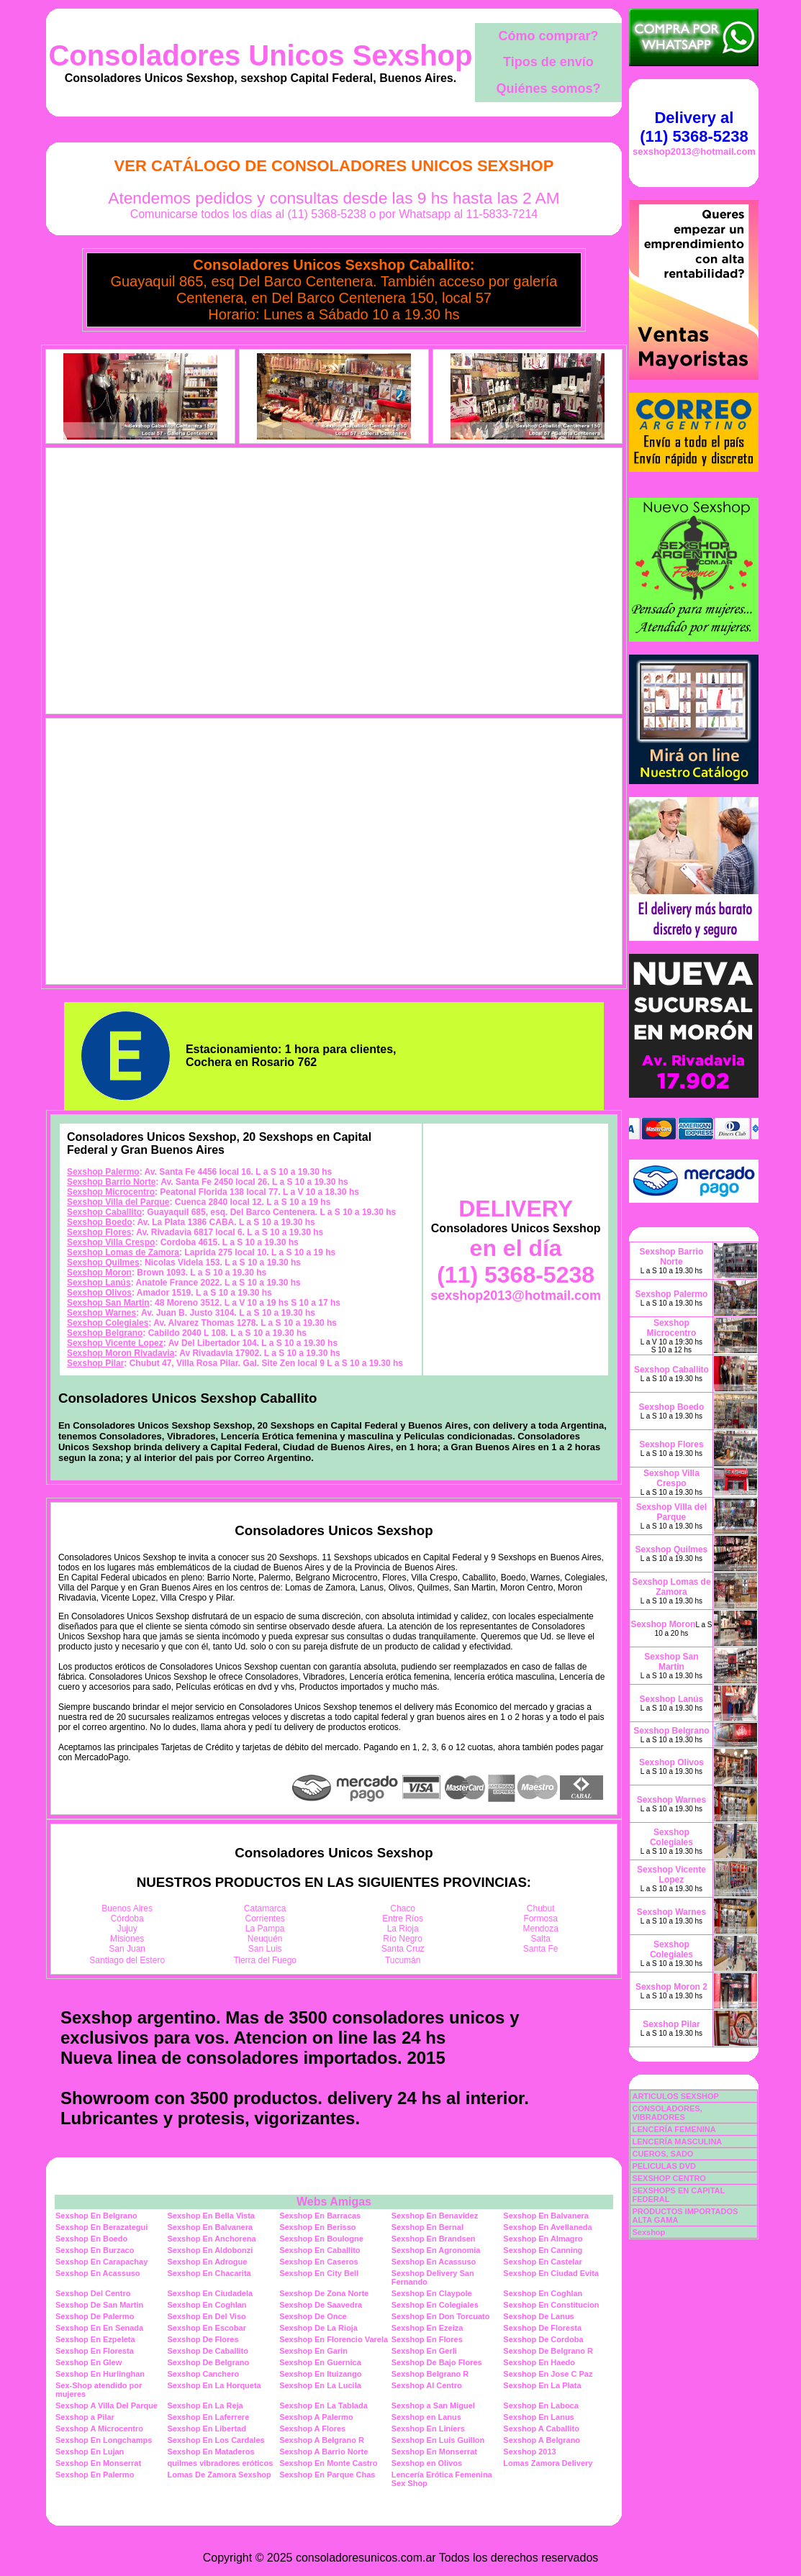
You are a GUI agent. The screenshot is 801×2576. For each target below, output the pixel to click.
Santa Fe (540, 1949)
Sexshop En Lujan (89, 2451)
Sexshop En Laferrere (209, 2417)
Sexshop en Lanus (426, 2417)
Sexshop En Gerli (424, 2351)
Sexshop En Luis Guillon (438, 2440)
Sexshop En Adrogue (208, 2261)
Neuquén (265, 1939)
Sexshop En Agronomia (436, 2250)
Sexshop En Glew (88, 2362)
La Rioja (403, 1929)
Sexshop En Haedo (539, 2362)
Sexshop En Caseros (318, 2261)
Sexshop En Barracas (320, 2215)
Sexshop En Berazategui (101, 2227)
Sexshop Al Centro (427, 2385)
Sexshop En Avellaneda (547, 2227)
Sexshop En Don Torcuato (441, 2316)
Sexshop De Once (313, 2316)
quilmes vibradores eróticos (220, 2463)
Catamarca (265, 1908)
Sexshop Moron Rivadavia (120, 1353)
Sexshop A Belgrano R (321, 2440)
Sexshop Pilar (95, 1363)
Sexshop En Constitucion (551, 2304)
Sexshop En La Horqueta (214, 2385)
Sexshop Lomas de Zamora (123, 1252)
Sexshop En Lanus (538, 2417)
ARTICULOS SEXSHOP (675, 2096)
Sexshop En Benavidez (435, 2215)
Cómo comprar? (548, 36)
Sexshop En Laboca (541, 2405)
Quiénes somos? (548, 88)
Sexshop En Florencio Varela (333, 2339)
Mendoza (540, 1929)
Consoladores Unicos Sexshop (260, 55)
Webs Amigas (334, 2201)
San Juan (127, 1949)
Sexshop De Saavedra (320, 2304)
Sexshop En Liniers (428, 2428)
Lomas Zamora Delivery (547, 2463)
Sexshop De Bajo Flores (437, 2362)
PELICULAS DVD (664, 2166)
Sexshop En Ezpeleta (95, 2339)
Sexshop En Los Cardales (216, 2440)
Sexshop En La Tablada (323, 2405)
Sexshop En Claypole (432, 2293)
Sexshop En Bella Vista (211, 2215)
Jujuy (127, 1929)
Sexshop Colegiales (107, 1323)
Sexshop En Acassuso (434, 2261)
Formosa (541, 1918)
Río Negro (402, 1939)
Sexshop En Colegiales (435, 2304)
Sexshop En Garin (313, 2351)
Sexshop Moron (99, 1272)
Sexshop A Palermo (316, 2417)
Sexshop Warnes (101, 1313)
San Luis (265, 1949)
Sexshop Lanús (99, 1283)
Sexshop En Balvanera (546, 2215)
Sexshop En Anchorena (212, 2238)
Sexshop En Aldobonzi (210, 2250)
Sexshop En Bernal (427, 2227)
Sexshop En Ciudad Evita (551, 2273)
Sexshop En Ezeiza (427, 2328)
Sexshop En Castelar (542, 2261)
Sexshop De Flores (203, 2339)
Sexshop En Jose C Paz (547, 2374)
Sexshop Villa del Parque (118, 1202)
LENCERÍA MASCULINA (677, 2141)
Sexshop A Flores (312, 2428)
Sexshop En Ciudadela (210, 2293)
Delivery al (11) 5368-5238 (694, 127)
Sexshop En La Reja (205, 2405)
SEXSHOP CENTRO (669, 2178)
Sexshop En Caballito (319, 2250)
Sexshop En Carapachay (101, 2261)
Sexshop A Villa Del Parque (106, 2405)
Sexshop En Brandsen (434, 2238)
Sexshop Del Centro (93, 2293)
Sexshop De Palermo (94, 2316)
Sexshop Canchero (204, 2374)
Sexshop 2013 (529, 2451)
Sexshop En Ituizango (320, 2374)
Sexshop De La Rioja (318, 2328)
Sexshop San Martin (108, 1303)
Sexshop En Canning (542, 2250)
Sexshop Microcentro (111, 1192)
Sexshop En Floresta (94, 2351)
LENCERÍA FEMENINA (673, 2129)
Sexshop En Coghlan (542, 2293)
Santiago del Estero (127, 1960)
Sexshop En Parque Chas (327, 2474)
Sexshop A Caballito (541, 2428)
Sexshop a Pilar (84, 2417)
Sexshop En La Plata (542, 2385)
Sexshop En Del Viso (207, 2316)
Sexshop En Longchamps (103, 2440)
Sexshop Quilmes (103, 1262)
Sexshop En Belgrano (96, 2215)
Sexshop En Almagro (542, 2238)
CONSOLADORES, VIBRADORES (667, 2112)
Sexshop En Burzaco (94, 2250)
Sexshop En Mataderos (211, 2451)
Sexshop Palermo (103, 1172)
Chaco (402, 1908)
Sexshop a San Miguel (433, 2405)
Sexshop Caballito (104, 1212)
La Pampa (265, 1929)
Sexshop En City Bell (318, 2273)
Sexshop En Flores (427, 2339)
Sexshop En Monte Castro (328, 2463)
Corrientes (265, 1918)
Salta (541, 1939)
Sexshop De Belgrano (209, 2362)
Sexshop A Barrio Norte (323, 2451)
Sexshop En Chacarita (209, 2273)
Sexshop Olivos (99, 1293)
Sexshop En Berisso (317, 2227)
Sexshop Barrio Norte (111, 1182)
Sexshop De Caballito (208, 2351)
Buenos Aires (127, 1908)
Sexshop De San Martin (99, 2304)
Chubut (541, 1908)
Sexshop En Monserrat (434, 2451)
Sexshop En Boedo (91, 2238)
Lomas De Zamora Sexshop (219, 2474)
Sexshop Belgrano (104, 1333)
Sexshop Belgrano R (430, 2374)
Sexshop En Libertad (207, 2428)
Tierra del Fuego (265, 1960)
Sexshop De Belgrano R (548, 2351)
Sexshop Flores (99, 1232)
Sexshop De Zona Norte (323, 2293)
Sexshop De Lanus (538, 2316)
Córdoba (127, 1918)
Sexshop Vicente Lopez (115, 1343)
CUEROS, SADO (662, 2153)
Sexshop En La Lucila (320, 2385)
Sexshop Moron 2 (671, 1987)
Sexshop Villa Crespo (111, 1242)
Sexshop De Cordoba (543, 2339)
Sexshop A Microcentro (99, 2428)
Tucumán (403, 1960)
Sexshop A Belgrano (541, 2440)
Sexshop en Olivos (427, 2463)
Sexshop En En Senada (99, 2328)
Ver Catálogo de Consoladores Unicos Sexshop (334, 166)
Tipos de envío (548, 62)
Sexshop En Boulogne (321, 2238)
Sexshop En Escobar (207, 2328)
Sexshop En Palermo (94, 2474)
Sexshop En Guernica (320, 2362)
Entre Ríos (402, 1918)
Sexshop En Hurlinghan (100, 2374)
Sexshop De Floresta (542, 2328)
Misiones (127, 1939)
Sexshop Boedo (99, 1222)
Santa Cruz (403, 1949)
